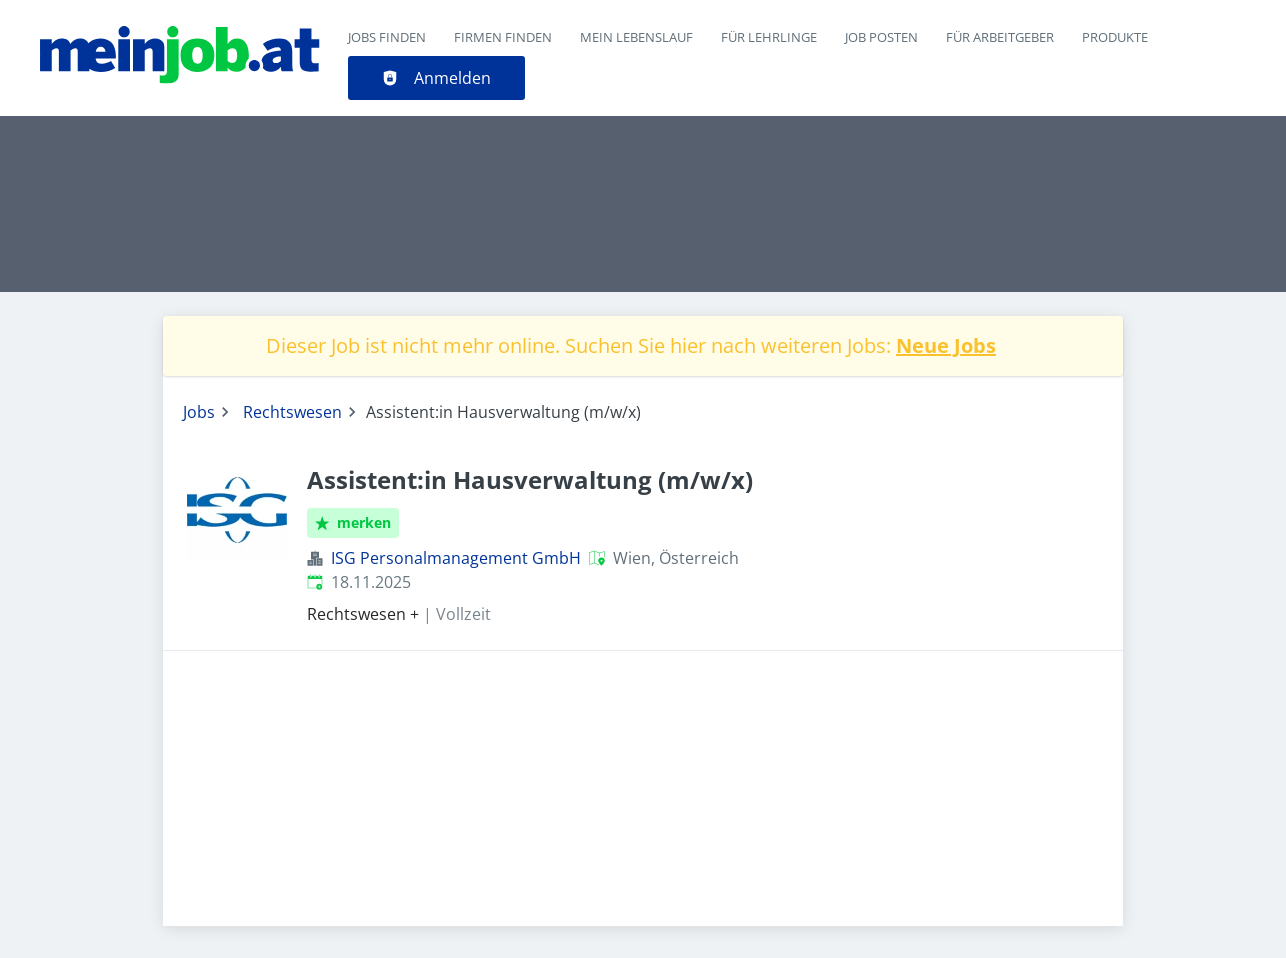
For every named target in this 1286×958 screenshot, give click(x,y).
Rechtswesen (292, 412)
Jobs (199, 412)
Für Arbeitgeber (1000, 37)
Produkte (1115, 37)
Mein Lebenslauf (636, 37)
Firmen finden (503, 37)
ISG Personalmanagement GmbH (456, 558)
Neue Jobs (946, 345)
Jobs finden (387, 37)
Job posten (881, 37)
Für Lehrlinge (769, 37)
